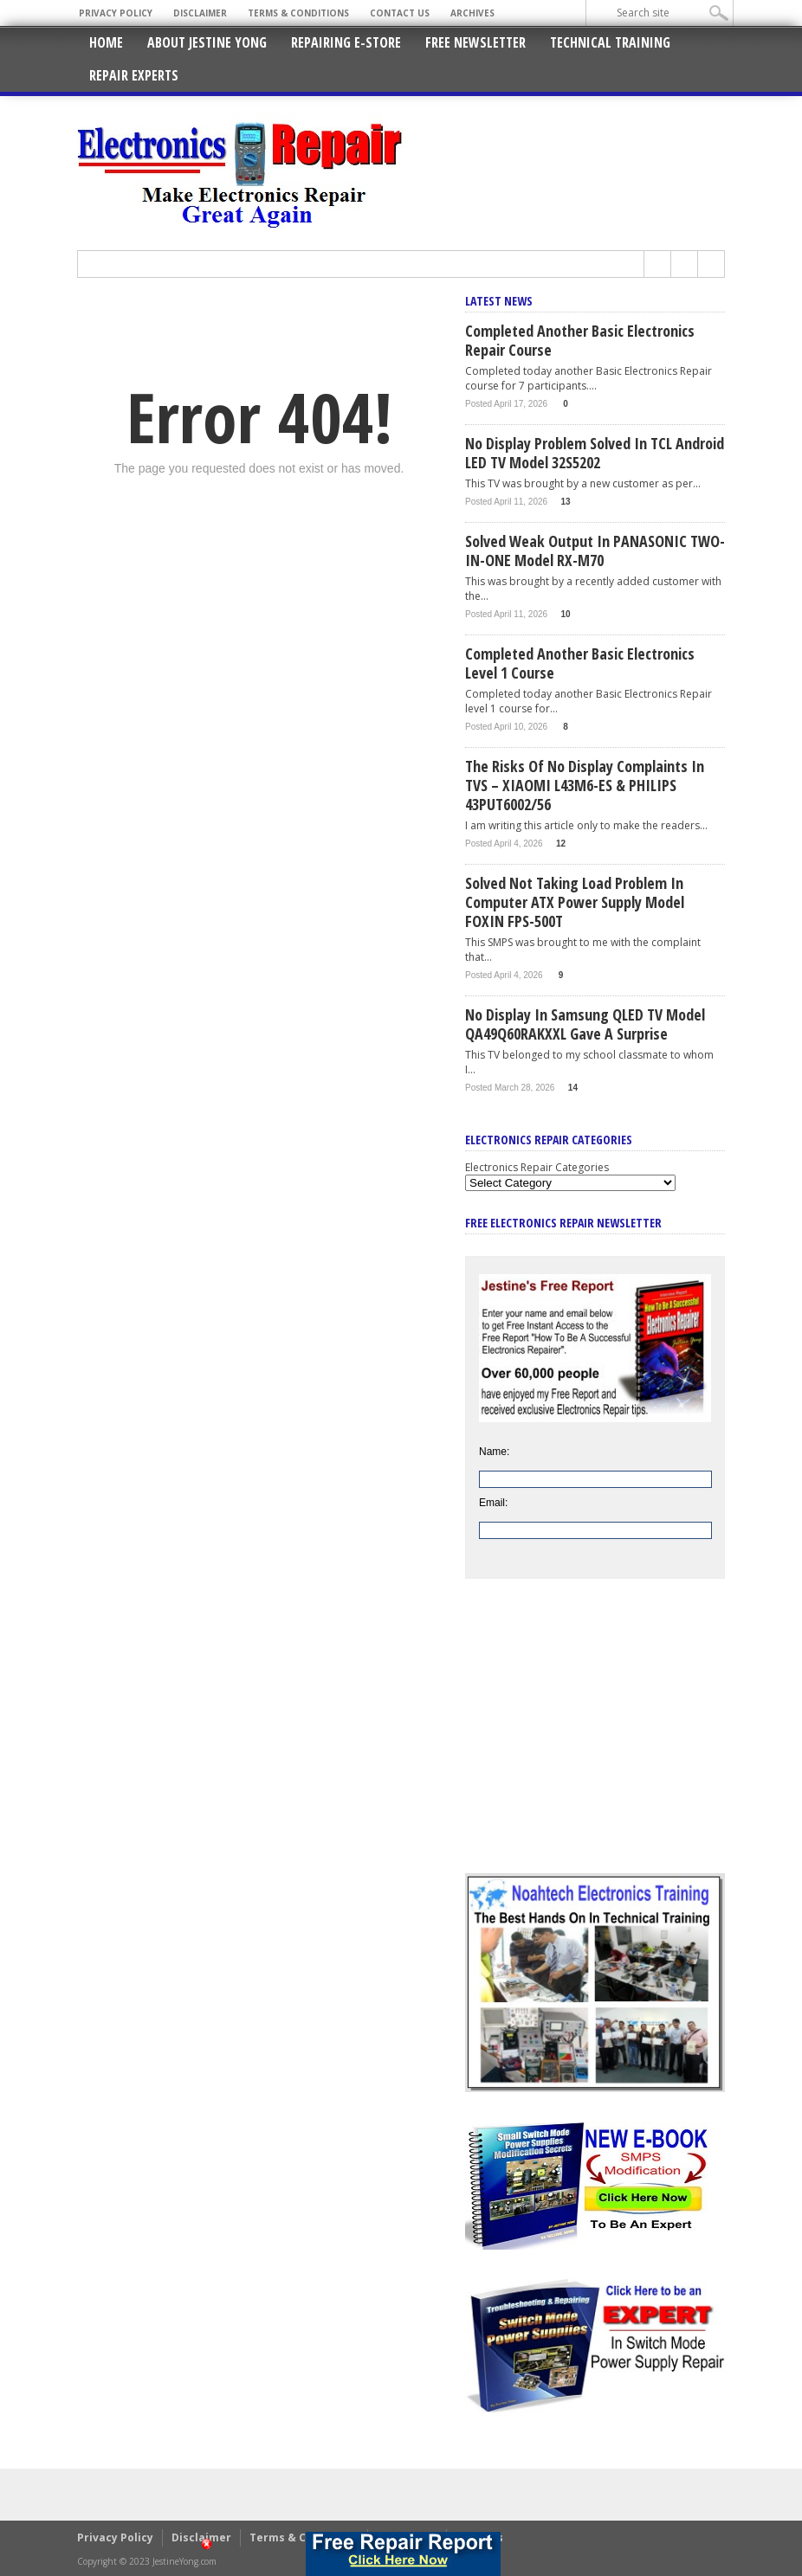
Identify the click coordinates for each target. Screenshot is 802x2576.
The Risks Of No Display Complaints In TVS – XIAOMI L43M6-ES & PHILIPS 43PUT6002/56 (584, 785)
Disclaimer (200, 13)
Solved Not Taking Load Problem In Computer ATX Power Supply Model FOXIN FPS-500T (574, 902)
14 (573, 1087)
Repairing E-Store (346, 42)
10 (566, 614)
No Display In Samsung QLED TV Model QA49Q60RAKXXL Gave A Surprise (585, 1024)
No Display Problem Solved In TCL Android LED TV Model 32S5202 (594, 453)
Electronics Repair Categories (537, 1167)
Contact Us (400, 13)
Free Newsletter (475, 42)
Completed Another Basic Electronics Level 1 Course (580, 663)
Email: (493, 1503)
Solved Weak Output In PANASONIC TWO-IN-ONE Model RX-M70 (595, 550)
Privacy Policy (115, 13)
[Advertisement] (595, 1739)
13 (566, 501)
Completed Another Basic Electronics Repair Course (580, 340)
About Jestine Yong (207, 42)
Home (106, 42)
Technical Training (610, 42)
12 (561, 843)
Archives (472, 13)
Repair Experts (133, 75)
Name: (494, 1452)
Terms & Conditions (298, 13)
